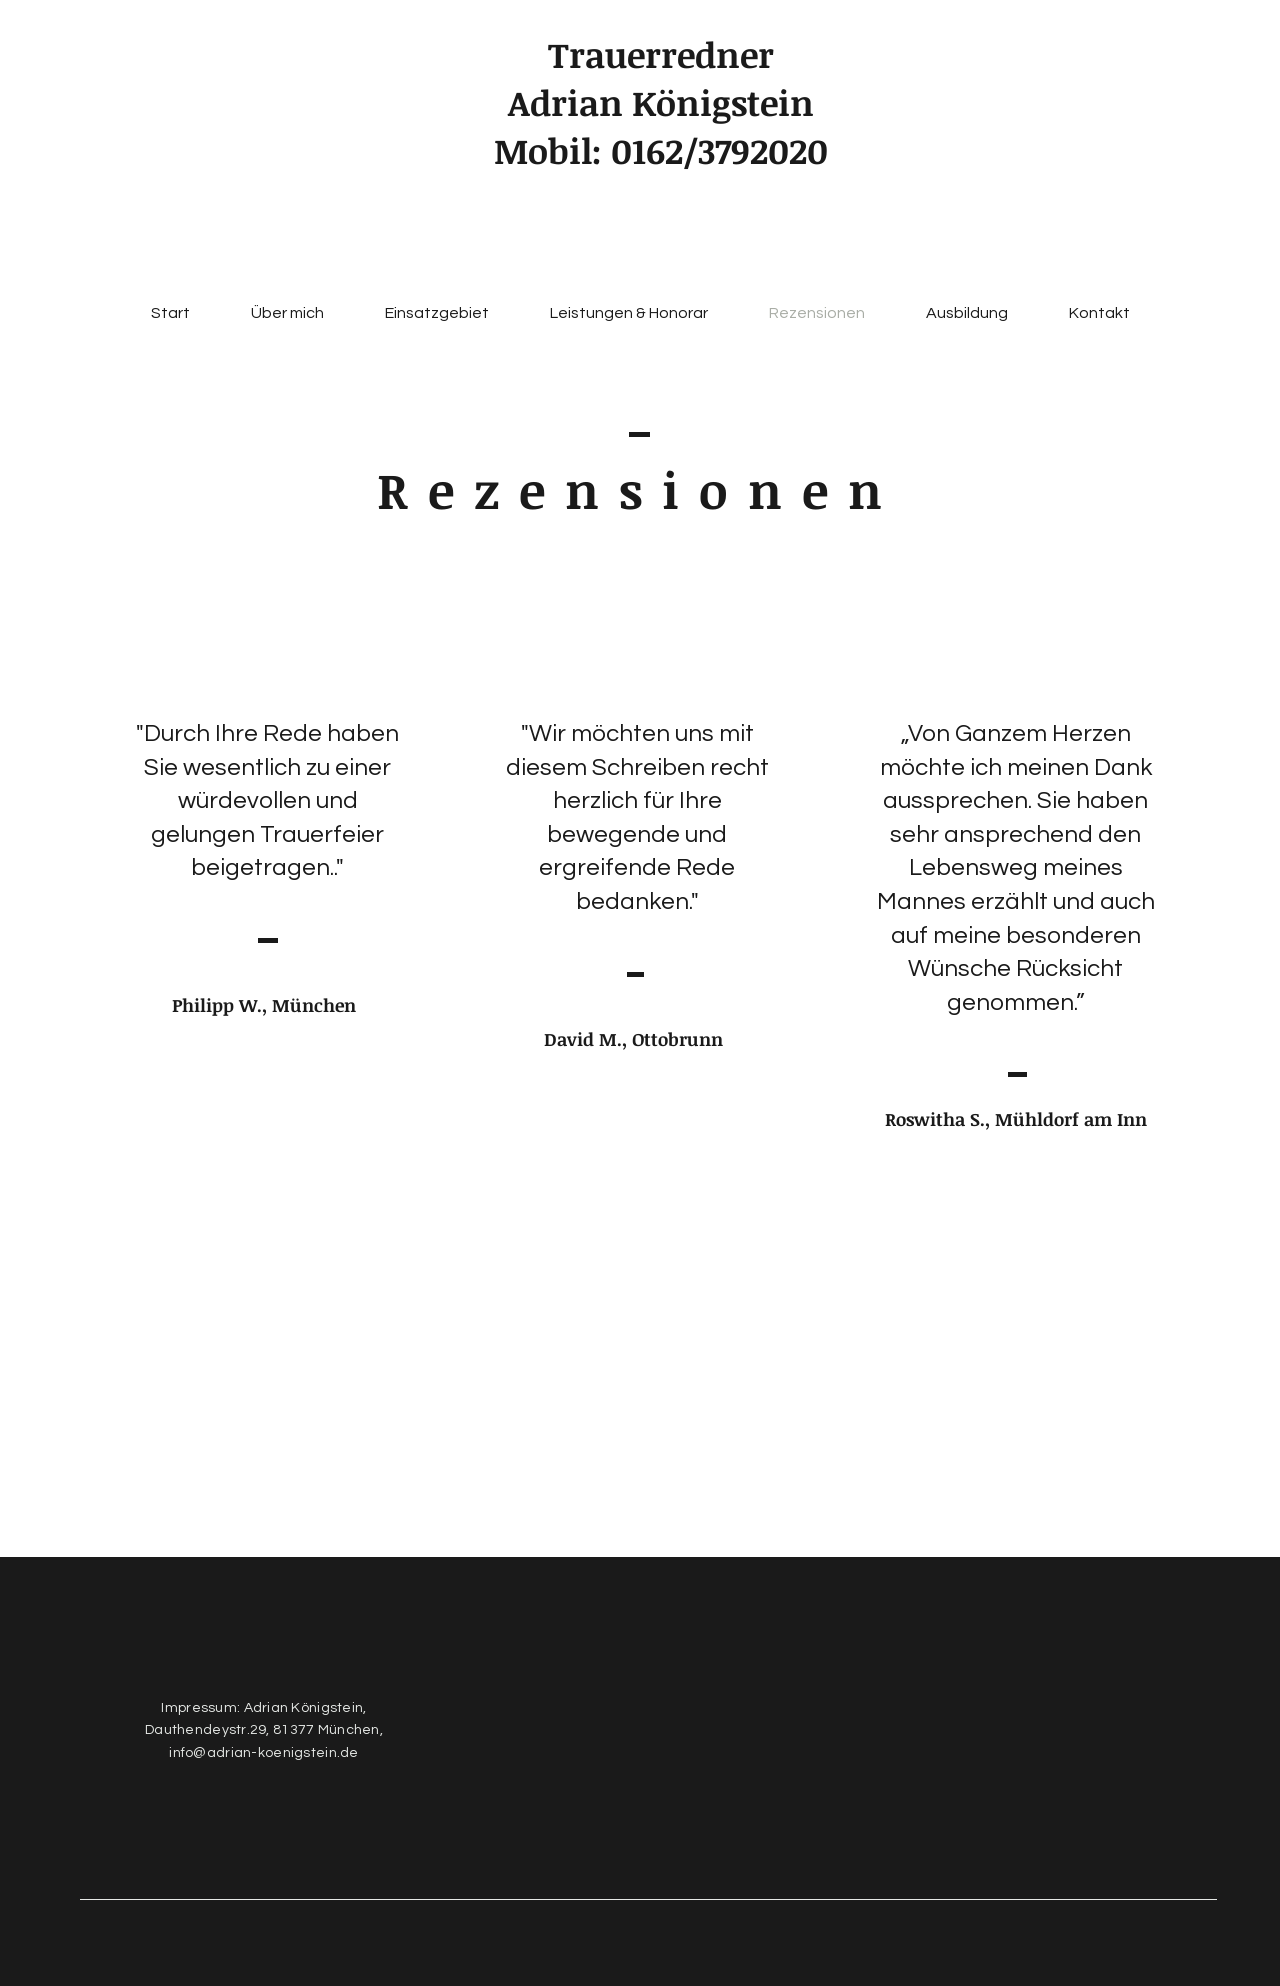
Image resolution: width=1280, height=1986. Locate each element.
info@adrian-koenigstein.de (263, 1753)
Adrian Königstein (661, 102)
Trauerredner (661, 54)
